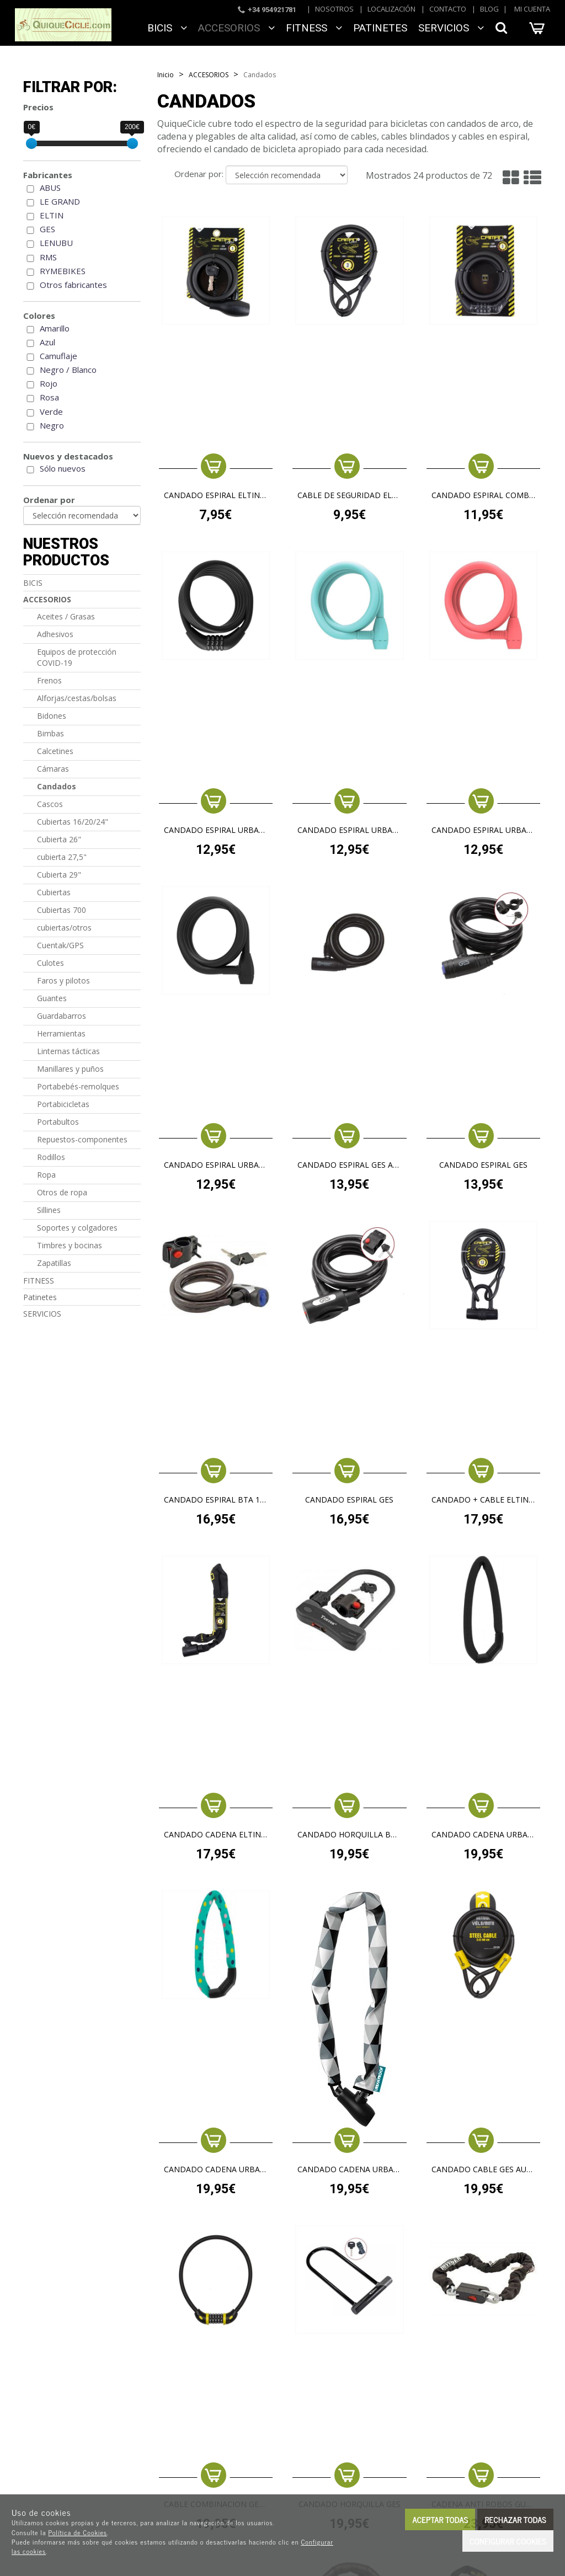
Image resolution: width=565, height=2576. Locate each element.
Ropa (46, 1174)
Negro (52, 425)
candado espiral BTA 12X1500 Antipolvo (216, 1500)
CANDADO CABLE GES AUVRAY (483, 2169)
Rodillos (51, 1157)
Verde (51, 411)
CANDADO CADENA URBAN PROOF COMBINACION (483, 1835)
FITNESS (314, 28)
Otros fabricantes (73, 284)
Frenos (49, 680)
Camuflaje (58, 355)
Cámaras (53, 768)
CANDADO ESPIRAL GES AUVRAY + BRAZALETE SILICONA (349, 1165)
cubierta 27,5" (62, 857)
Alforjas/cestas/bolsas (76, 698)
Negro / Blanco (68, 369)
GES (47, 228)
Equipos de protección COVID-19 (76, 657)
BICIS (167, 28)
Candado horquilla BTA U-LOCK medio (349, 1835)
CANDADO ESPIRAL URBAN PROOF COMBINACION (216, 830)
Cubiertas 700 (61, 910)
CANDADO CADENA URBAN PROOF (349, 2169)
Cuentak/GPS (60, 945)
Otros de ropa (62, 1192)
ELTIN (51, 215)
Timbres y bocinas (69, 1245)
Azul (47, 342)
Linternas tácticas (68, 1051)
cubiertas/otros (64, 927)
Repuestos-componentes (82, 1139)
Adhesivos (55, 634)
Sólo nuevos (63, 468)
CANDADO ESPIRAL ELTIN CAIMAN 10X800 (216, 495)
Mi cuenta (532, 9)
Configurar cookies (508, 2541)
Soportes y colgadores (77, 1227)
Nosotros (334, 9)
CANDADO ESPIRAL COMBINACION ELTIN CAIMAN (483, 495)
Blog (489, 9)
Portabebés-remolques (78, 1086)
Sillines (49, 1210)
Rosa (49, 397)
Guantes (52, 998)
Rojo (48, 383)
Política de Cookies (77, 2532)
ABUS (50, 187)
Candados (56, 786)
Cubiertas (54, 892)
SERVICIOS (451, 28)
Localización (391, 9)
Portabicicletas (63, 1104)
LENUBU (56, 242)
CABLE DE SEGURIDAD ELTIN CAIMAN (349, 495)
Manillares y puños (70, 1068)
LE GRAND (60, 201)
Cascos (50, 804)
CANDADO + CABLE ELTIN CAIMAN (483, 1500)
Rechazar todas (515, 2519)
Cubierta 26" (59, 839)
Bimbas (50, 733)
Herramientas (61, 1033)
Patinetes (380, 28)
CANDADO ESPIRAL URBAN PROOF (349, 830)
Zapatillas (54, 1263)
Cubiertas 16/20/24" (72, 821)
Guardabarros (61, 1016)
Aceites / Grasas (66, 616)
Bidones (51, 715)
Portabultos (58, 1121)
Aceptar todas (440, 2519)
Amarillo (55, 328)
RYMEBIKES (63, 270)
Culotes (50, 963)
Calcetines (55, 751)
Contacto (447, 9)
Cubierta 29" (59, 874)
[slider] (31, 143)
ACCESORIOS (236, 28)
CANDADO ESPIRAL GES (483, 1165)
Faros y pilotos (63, 980)
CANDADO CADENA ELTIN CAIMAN (216, 1835)
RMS (48, 257)
